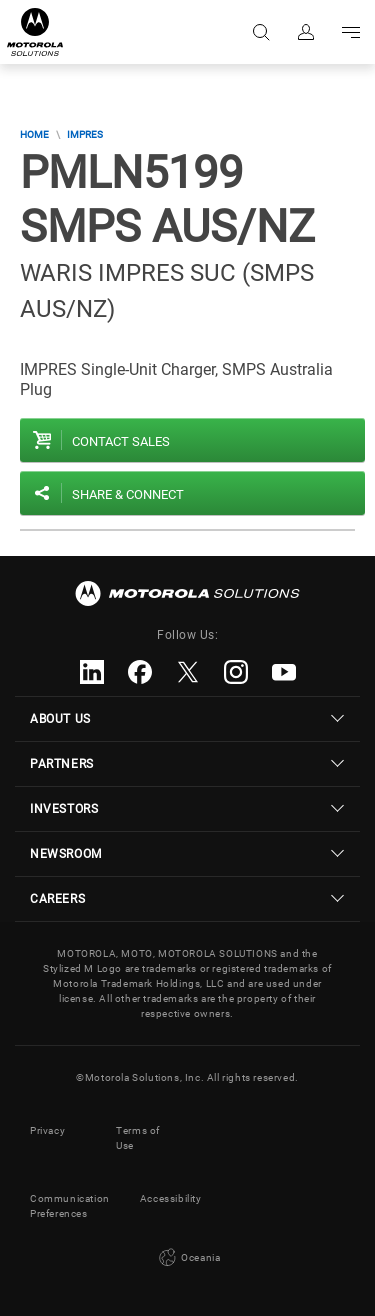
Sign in (304, 32)
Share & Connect (128, 494)
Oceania (188, 1258)
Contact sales (121, 441)
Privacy (47, 1130)
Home (34, 134)
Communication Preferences (70, 1206)
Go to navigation (349, 32)
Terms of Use (138, 1138)
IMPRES (85, 134)
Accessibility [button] (171, 1198)
